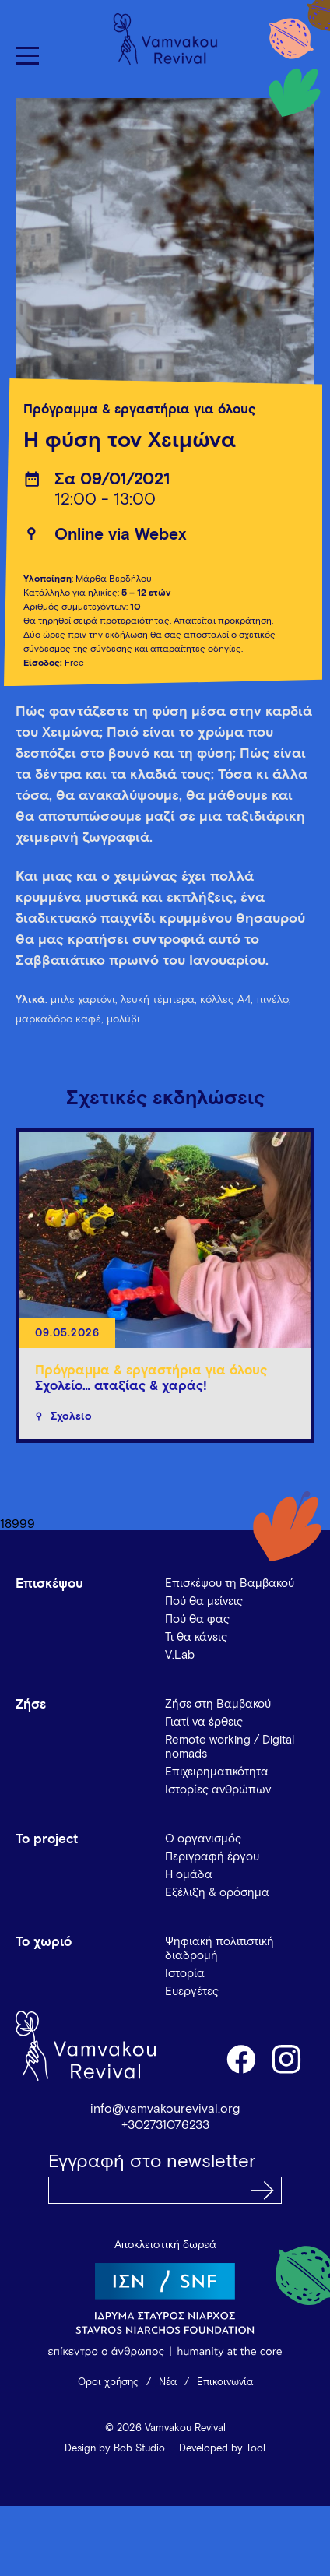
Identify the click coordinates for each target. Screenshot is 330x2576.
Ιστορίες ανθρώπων (218, 1790)
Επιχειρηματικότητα (217, 1772)
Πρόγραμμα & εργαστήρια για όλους (139, 410)
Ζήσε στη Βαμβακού (218, 1704)
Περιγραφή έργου (212, 1857)
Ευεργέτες (192, 1991)
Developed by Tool (222, 2449)
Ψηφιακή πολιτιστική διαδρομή (219, 1949)
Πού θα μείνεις (204, 1601)
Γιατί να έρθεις (204, 1722)
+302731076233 (165, 2125)
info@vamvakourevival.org (165, 2109)
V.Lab (180, 1655)
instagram (287, 2058)
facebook (240, 2058)
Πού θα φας (197, 1619)
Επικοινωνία (225, 2382)
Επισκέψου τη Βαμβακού (229, 1583)
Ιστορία (185, 1974)
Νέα (168, 2382)
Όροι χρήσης (108, 2382)
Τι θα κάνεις (196, 1637)
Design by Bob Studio (115, 2449)
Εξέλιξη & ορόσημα (217, 1893)
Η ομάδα (188, 1875)
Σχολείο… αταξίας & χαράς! (121, 1386)
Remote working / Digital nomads (229, 1747)
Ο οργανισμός (203, 1839)
